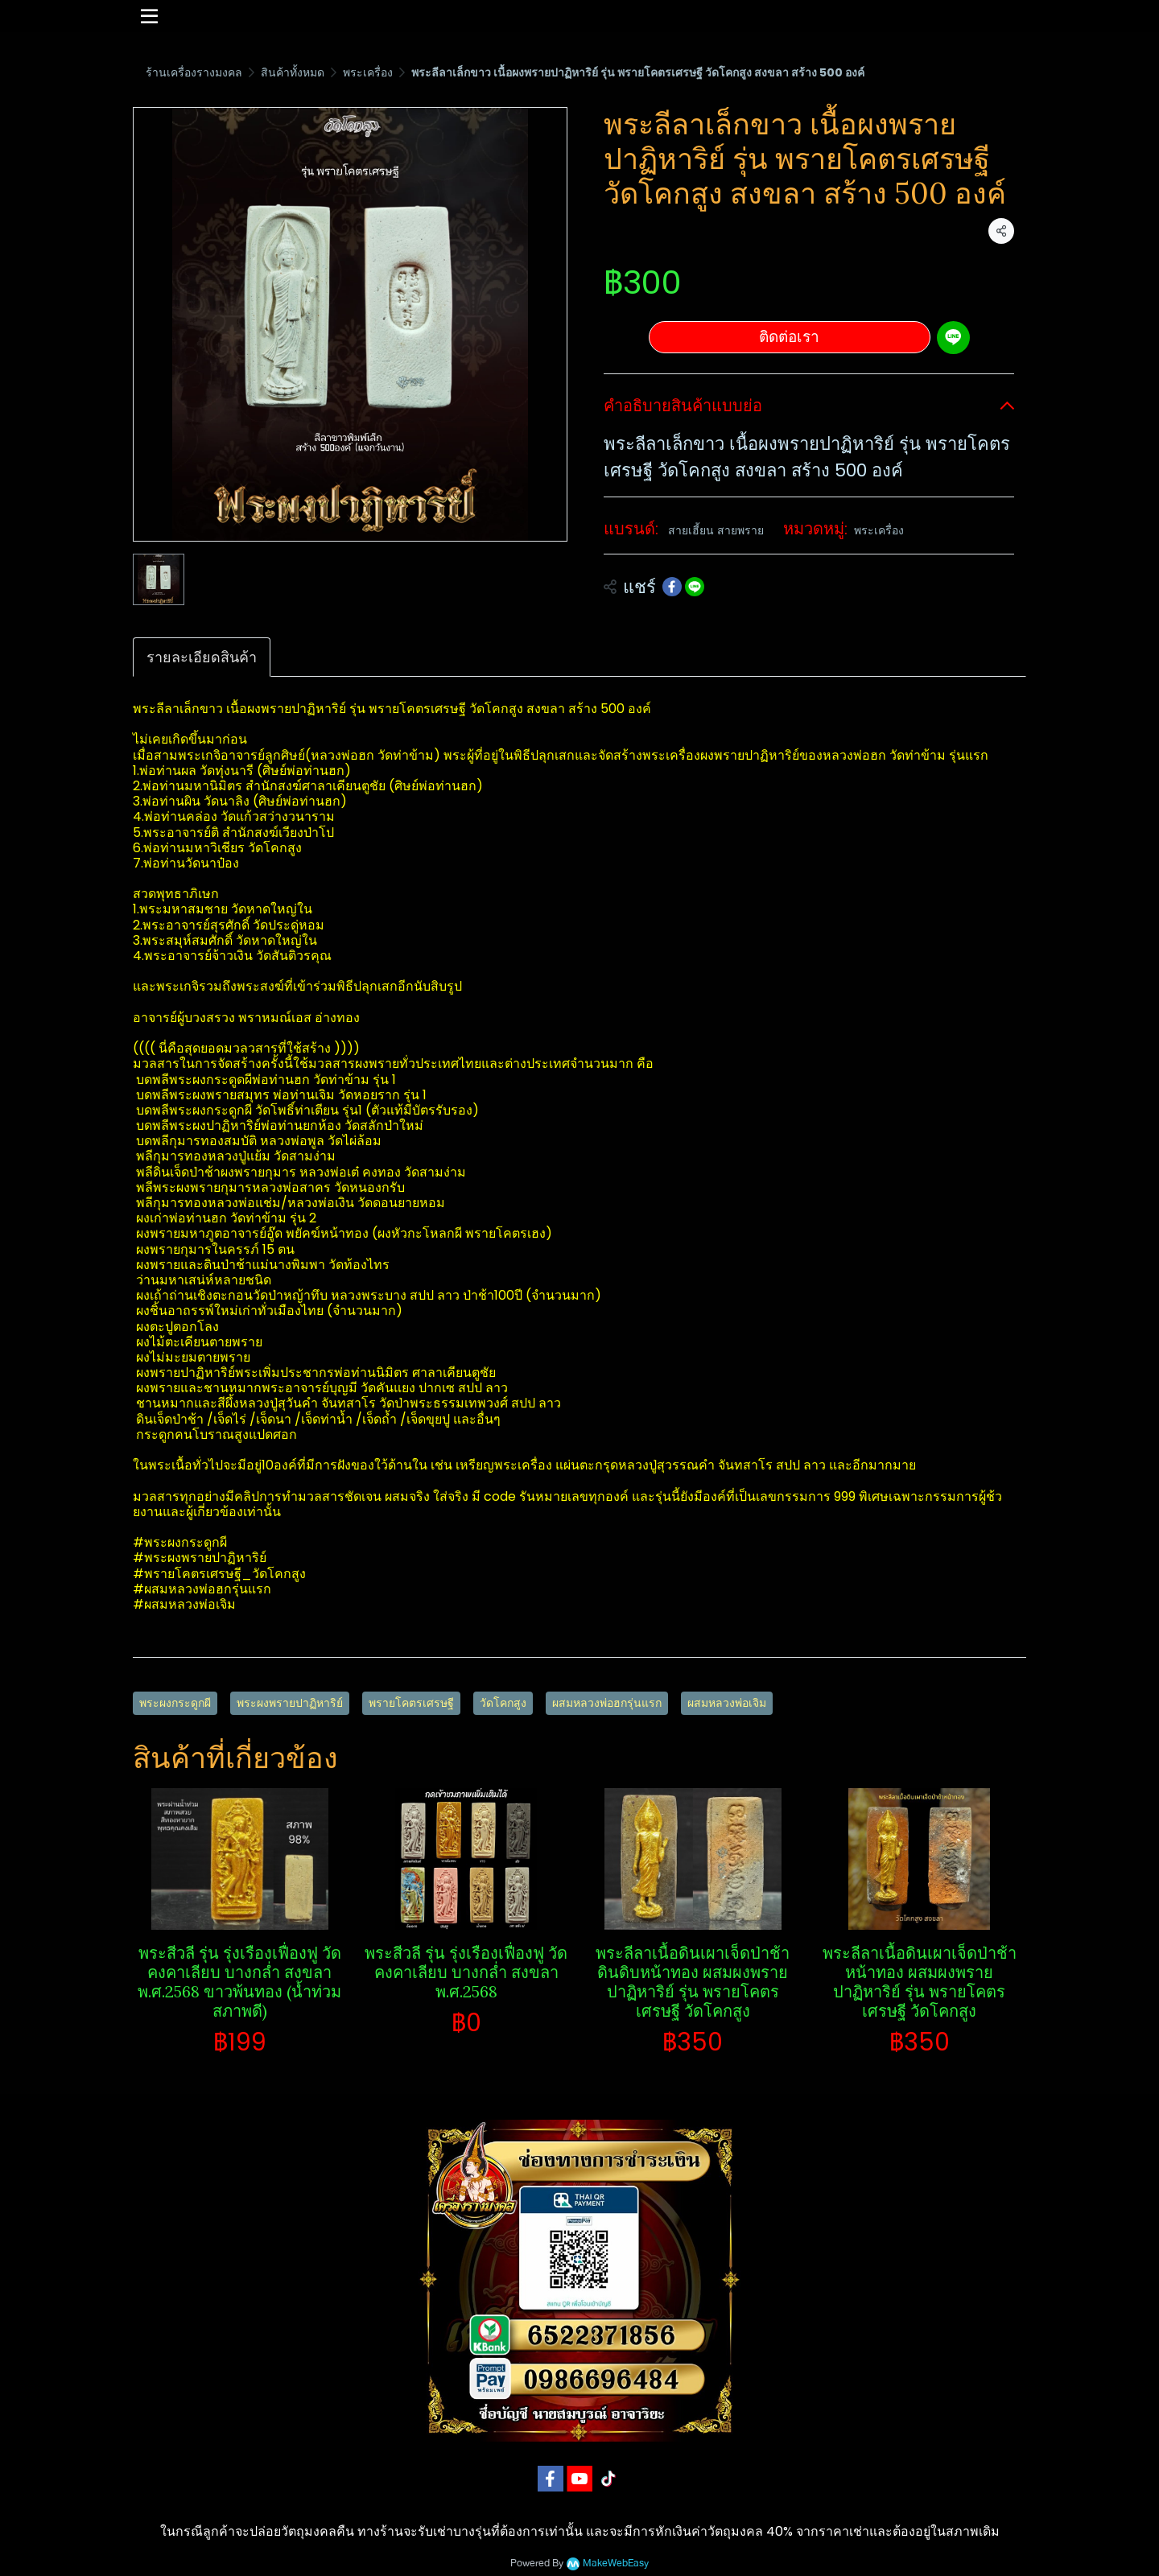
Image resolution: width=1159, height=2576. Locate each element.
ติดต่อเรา (789, 337)
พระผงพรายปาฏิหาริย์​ (290, 1703)
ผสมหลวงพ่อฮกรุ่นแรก (607, 1703)
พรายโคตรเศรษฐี (411, 1703)
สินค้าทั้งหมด (292, 72)
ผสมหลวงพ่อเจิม (726, 1703)
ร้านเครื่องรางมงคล (194, 72)
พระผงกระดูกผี (175, 1703)
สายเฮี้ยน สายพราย (716, 530)
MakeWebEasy (616, 2563)
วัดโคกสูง (503, 1703)
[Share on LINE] (694, 586)
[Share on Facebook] (672, 586)
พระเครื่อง (368, 72)
